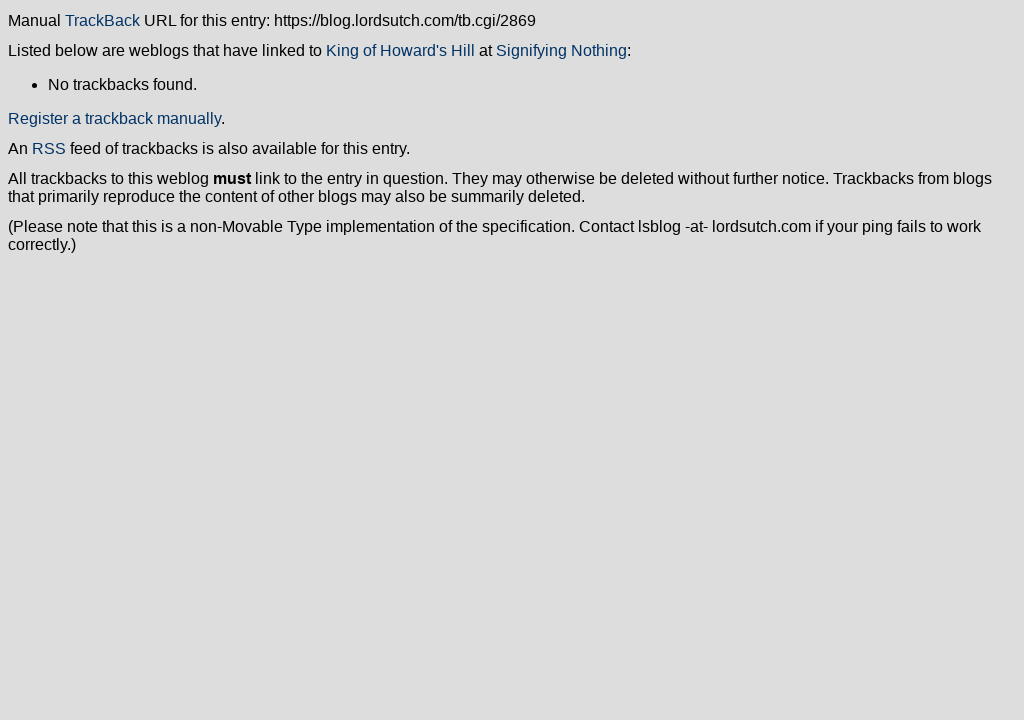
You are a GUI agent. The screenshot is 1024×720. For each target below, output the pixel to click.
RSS (49, 148)
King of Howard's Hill (400, 50)
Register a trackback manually (114, 118)
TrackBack (102, 20)
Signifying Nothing (561, 50)
